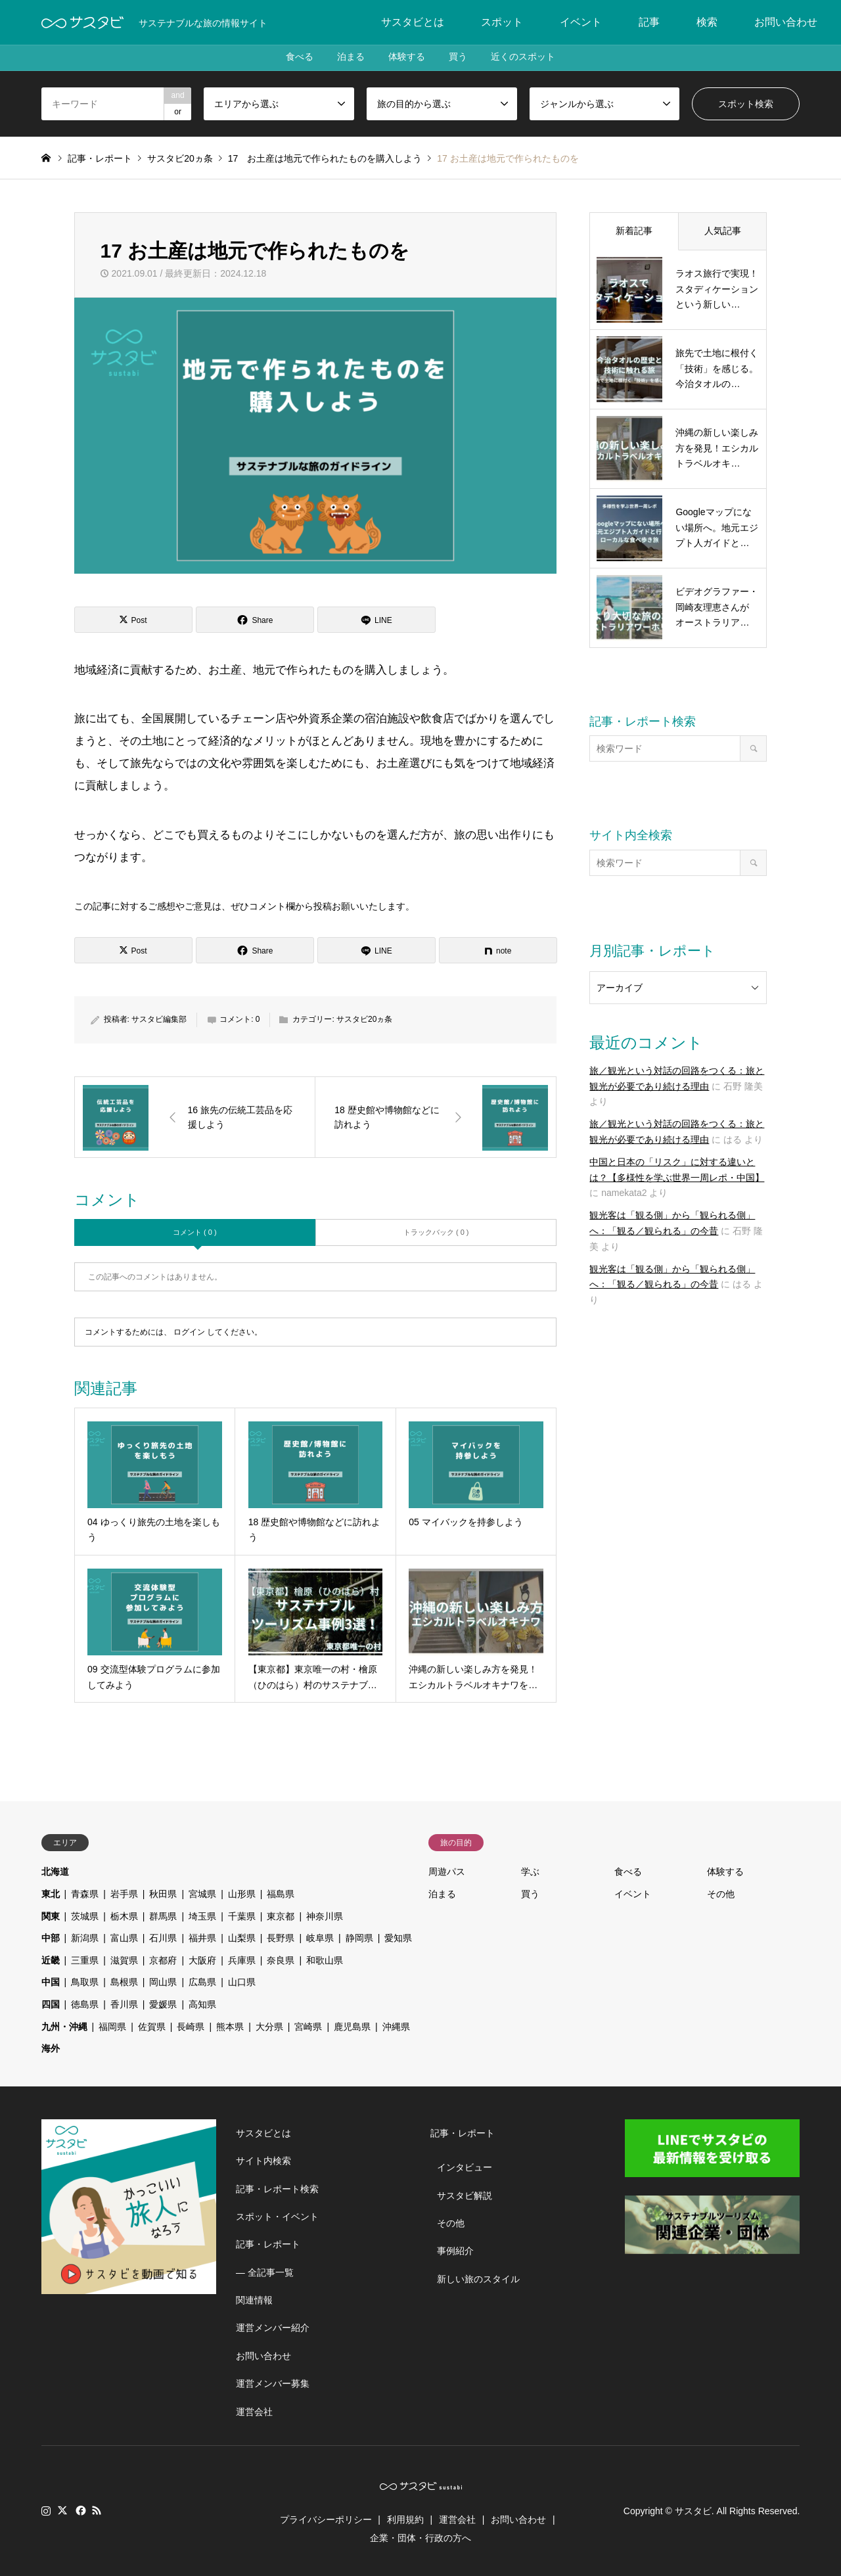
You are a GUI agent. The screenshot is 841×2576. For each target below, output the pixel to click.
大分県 (269, 2026)
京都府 (163, 1960)
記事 (649, 22)
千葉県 (242, 1916)
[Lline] (376, 620)
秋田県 (163, 1894)
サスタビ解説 (464, 2195)
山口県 (242, 1982)
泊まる (348, 58)
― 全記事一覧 (265, 2272)
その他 (721, 1894)
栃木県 (124, 1916)
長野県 (280, 1938)
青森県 (85, 1894)
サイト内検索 (263, 2160)
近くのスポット (528, 58)
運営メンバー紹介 (272, 2327)
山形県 (242, 1894)
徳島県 (85, 2004)
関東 (50, 1916)
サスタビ (693, 2511)
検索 (706, 22)
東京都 (280, 1916)
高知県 (202, 2004)
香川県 (124, 2004)
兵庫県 (242, 1960)
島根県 (124, 1982)
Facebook (79, 2510)
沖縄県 (396, 2026)
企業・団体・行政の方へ (420, 2538)
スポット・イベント (277, 2216)
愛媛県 (163, 2004)
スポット (502, 22)
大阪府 (202, 1960)
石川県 (163, 1938)
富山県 (124, 1938)
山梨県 (242, 1938)
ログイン (189, 1332)
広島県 (202, 1982)
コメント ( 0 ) (195, 1232)
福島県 (280, 1894)
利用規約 (405, 2519)
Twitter (62, 2510)
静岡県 (359, 1938)
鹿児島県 (352, 2026)
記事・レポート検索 (277, 2189)
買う (460, 58)
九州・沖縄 (64, 2026)
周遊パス (446, 1871)
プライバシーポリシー (326, 2519)
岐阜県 (320, 1938)
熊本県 (230, 2026)
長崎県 (190, 2026)
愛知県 (398, 1938)
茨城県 (85, 1916)
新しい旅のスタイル (478, 2279)
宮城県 (202, 1894)
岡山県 (163, 1982)
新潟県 (85, 1938)
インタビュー (464, 2167)
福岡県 (112, 2026)
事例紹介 (455, 2250)
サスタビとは (412, 22)
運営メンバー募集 (272, 2383)
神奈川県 (324, 1916)
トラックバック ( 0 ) (436, 1232)
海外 (50, 2048)
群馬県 (163, 1916)
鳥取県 (85, 1982)
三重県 (85, 1960)
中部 (50, 1938)
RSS (96, 2510)
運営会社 (254, 2411)
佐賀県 (152, 2026)
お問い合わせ (785, 22)
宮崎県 (308, 2026)
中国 (50, 1982)
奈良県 (280, 1960)
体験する (406, 58)
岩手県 (124, 1894)
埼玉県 (202, 1916)
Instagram (46, 2510)
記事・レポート (268, 2244)
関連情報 (254, 2300)
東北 (50, 1894)
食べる (294, 58)
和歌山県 (324, 1960)
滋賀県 (124, 1960)
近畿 (50, 1960)
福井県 (202, 1938)
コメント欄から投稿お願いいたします (327, 906)
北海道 (55, 1871)
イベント (581, 22)
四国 (50, 2004)
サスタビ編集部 (159, 1019)
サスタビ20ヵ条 (364, 1019)
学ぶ (530, 1871)
